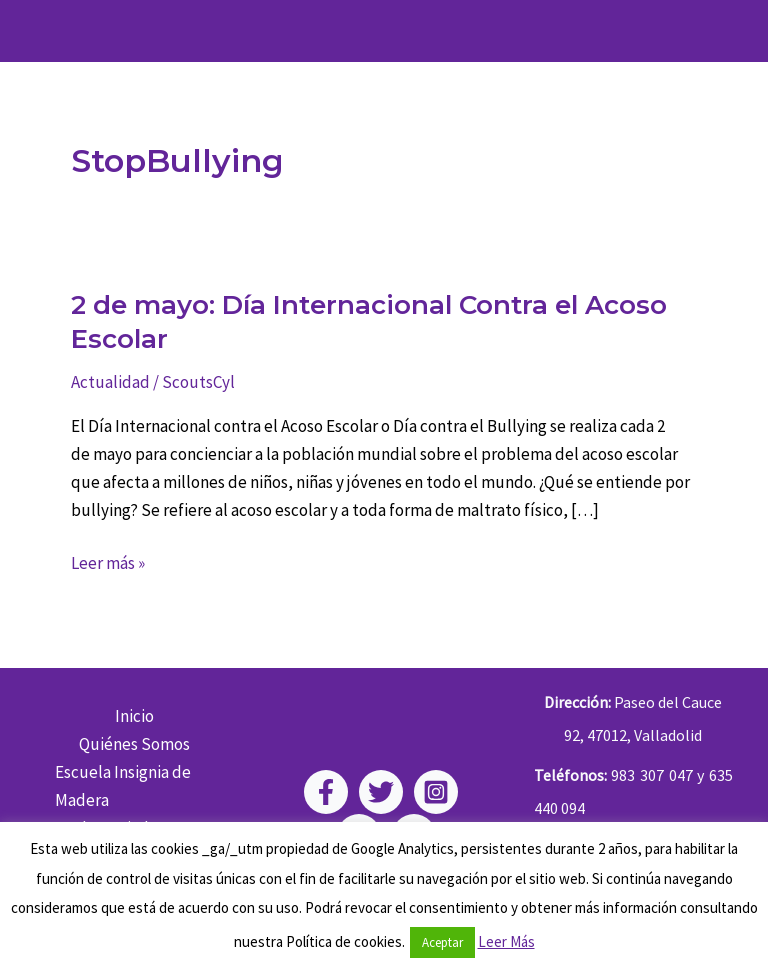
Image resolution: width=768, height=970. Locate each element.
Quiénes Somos (134, 744)
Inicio (134, 716)
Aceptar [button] (442, 942)
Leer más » (108, 563)
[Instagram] (436, 792)
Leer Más (506, 941)
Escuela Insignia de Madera (123, 786)
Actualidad (110, 382)
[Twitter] (381, 792)
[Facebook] (326, 792)
